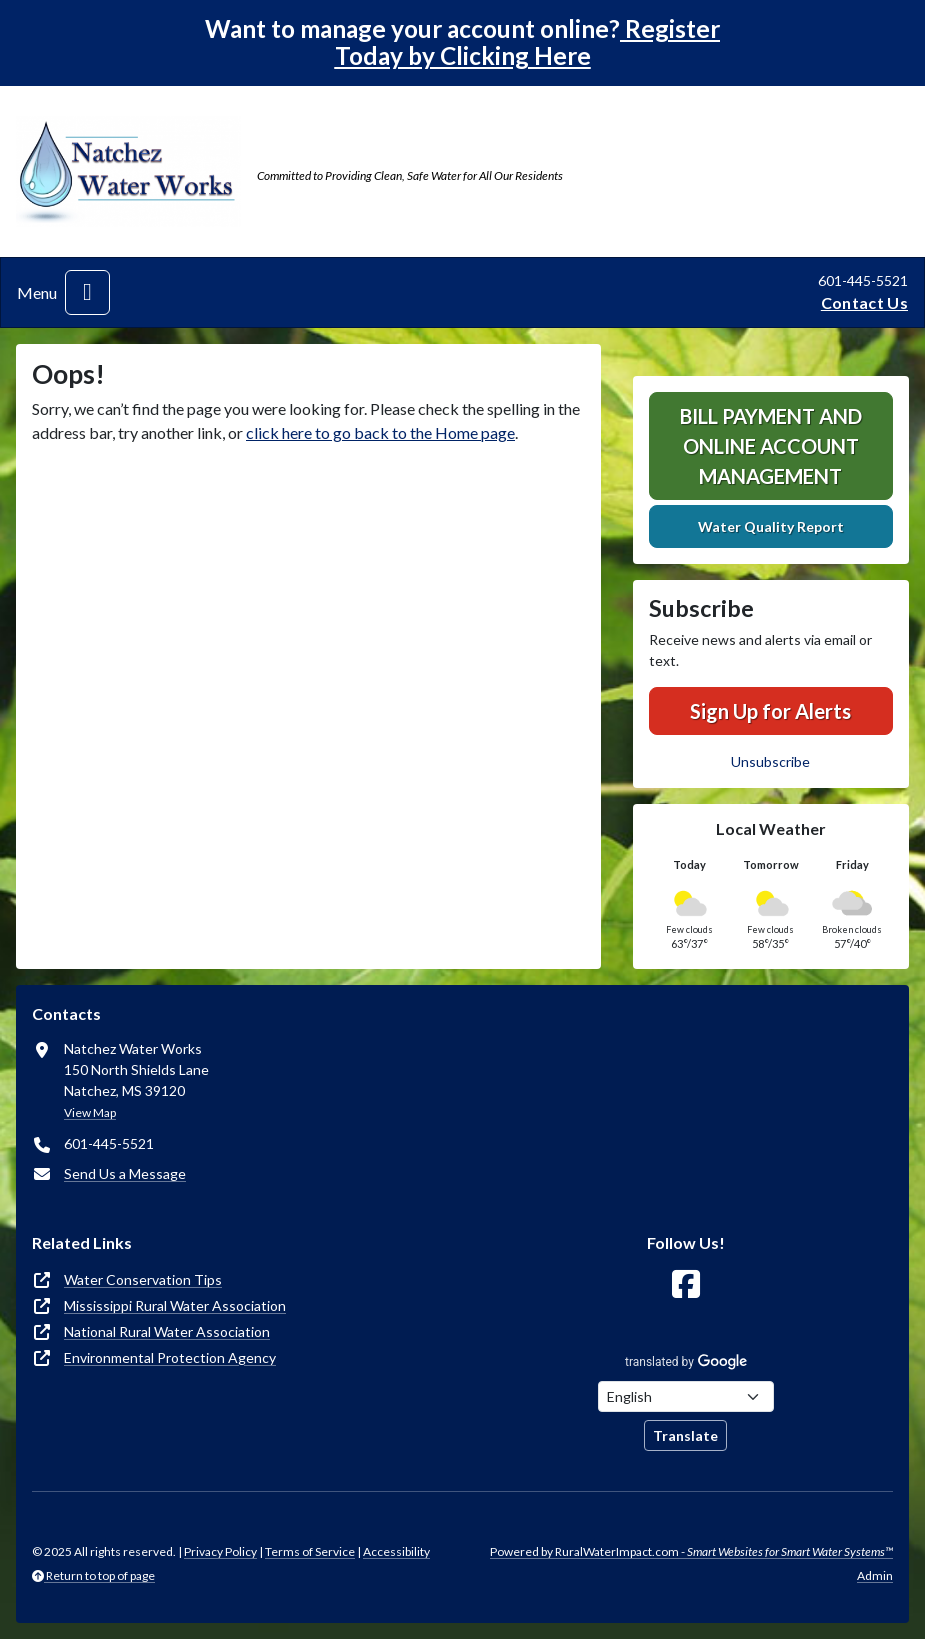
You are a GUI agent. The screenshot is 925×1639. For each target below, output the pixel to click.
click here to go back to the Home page (380, 432)
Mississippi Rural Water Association (175, 1305)
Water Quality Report (771, 526)
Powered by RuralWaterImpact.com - (691, 1551)
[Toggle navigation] (87, 292)
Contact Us (864, 302)
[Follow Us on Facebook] (686, 1284)
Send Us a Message (125, 1173)
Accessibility (396, 1551)
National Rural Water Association (167, 1331)
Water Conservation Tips (143, 1279)
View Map (90, 1112)
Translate (685, 1435)
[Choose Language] (686, 1396)
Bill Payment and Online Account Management (771, 446)
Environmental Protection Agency (170, 1357)
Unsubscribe (770, 761)
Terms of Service (310, 1551)
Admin (875, 1575)
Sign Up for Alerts (770, 711)
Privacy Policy (220, 1551)
